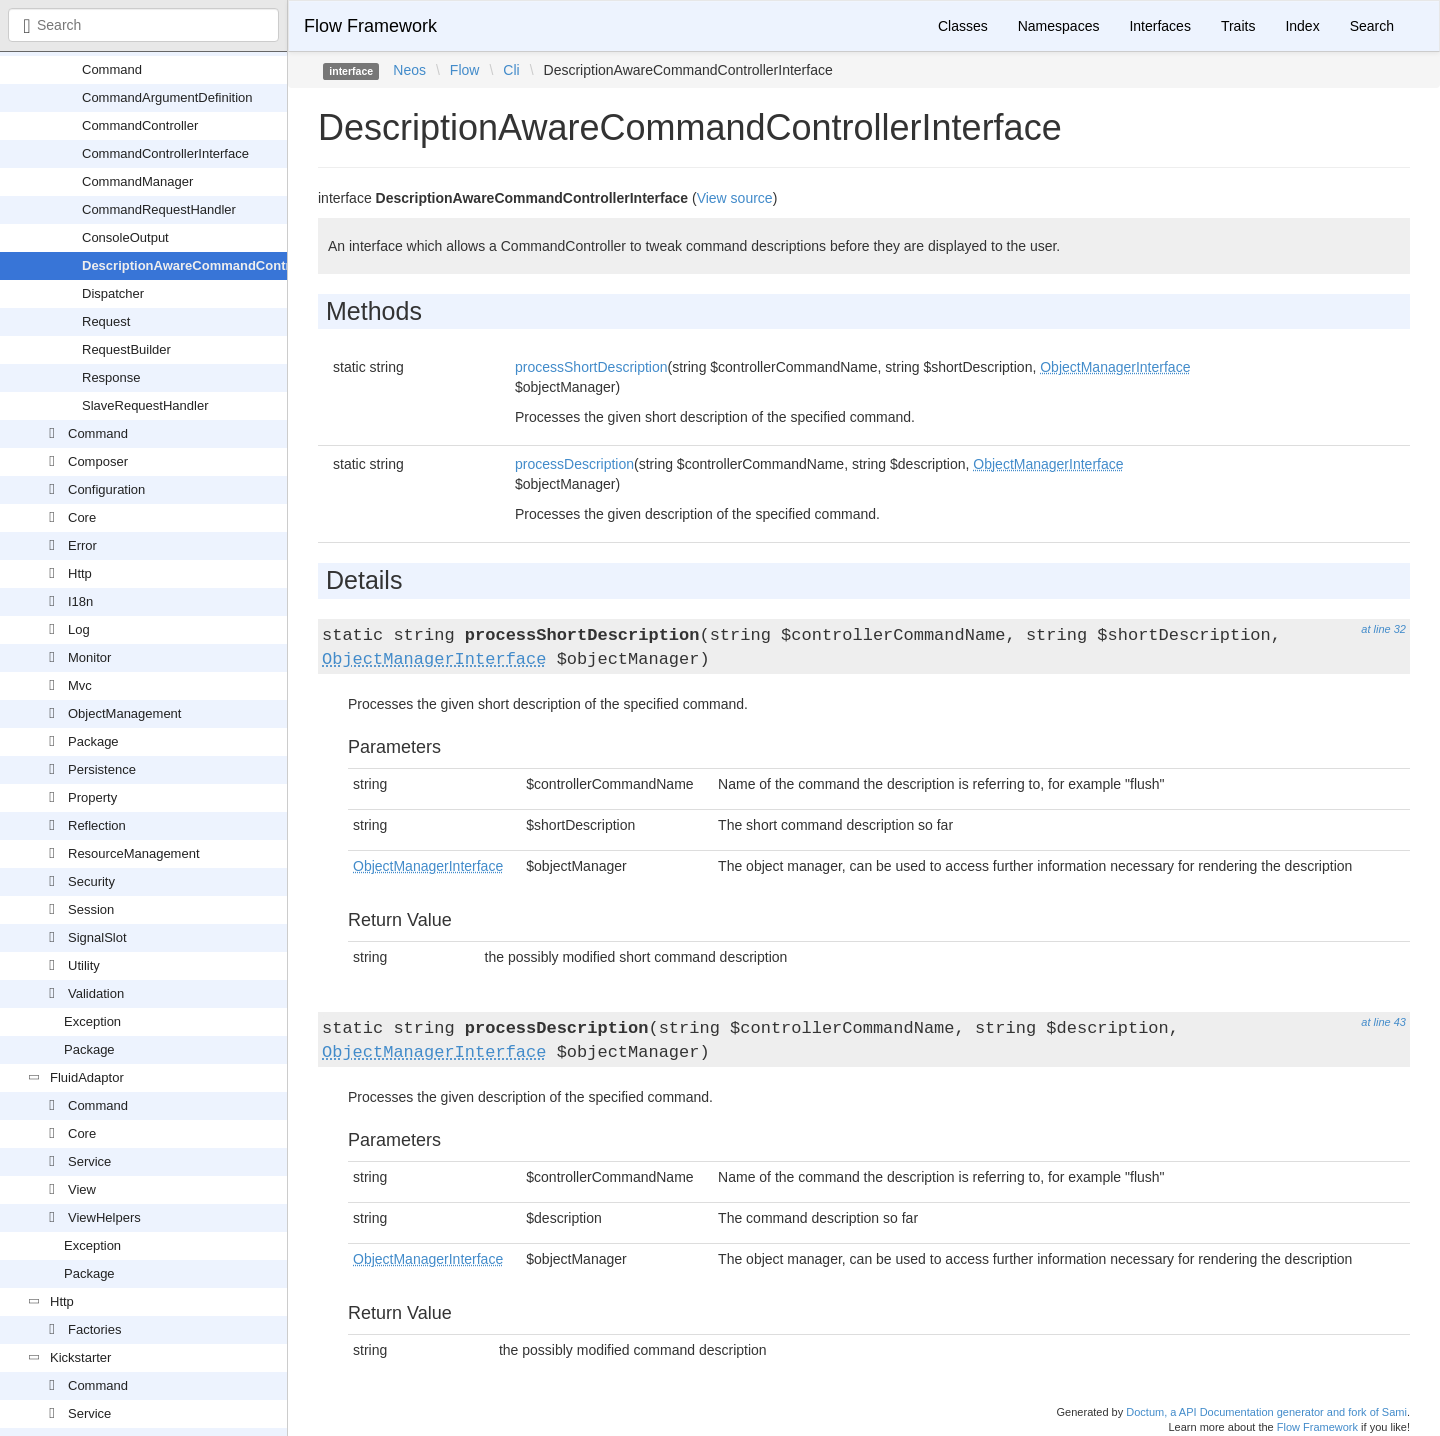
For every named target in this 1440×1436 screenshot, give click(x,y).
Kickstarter (80, 1357)
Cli (511, 70)
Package (93, 741)
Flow (465, 70)
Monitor (89, 657)
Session (91, 909)
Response (111, 377)
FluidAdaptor (87, 1077)
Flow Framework (370, 26)
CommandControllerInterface (165, 153)
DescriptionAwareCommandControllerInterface (227, 265)
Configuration (106, 489)
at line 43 (1383, 1022)
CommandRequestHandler (159, 209)
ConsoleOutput (125, 237)
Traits (1238, 26)
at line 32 (1383, 629)
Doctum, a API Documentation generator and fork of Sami (1266, 1412)
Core (82, 517)
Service (89, 1161)
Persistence (102, 769)
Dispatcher (113, 293)
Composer (98, 461)
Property (92, 797)
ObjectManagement (124, 713)
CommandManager (137, 181)
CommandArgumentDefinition (167, 97)
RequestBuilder (126, 349)
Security (91, 881)
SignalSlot (97, 937)
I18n (80, 601)
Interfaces (1159, 26)
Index (1302, 26)
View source (735, 198)
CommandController (140, 125)
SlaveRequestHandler (145, 405)
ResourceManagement (134, 853)
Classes (963, 26)
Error (82, 545)
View (82, 1189)
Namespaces (1059, 26)
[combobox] (143, 25)
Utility (84, 965)
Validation (96, 993)
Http (80, 573)
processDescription (574, 464)
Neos (409, 70)
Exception (92, 1021)
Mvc (80, 685)
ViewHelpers (104, 1217)
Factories (94, 1329)
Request (106, 321)
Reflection (97, 825)
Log (79, 629)
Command (112, 69)
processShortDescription (591, 367)
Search (1372, 26)
